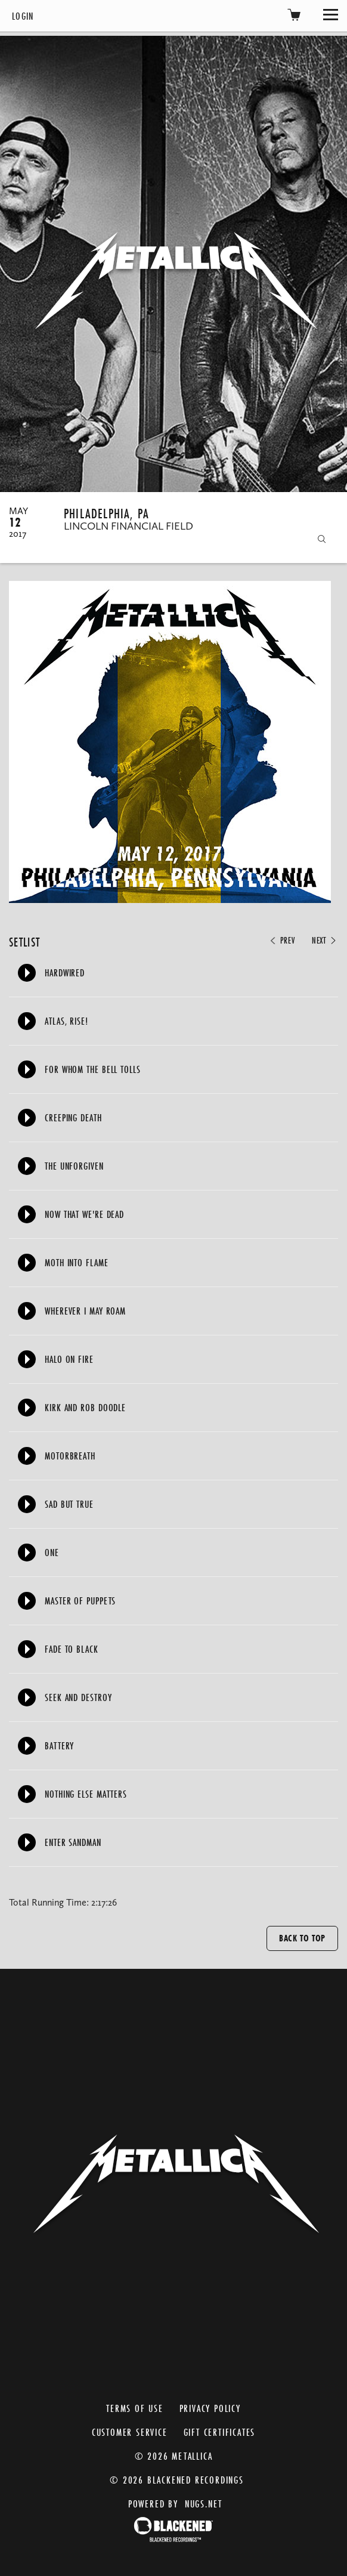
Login (23, 16)
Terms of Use (134, 2408)
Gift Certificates (220, 2432)
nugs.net (203, 2503)
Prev (281, 940)
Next (325, 940)
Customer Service (130, 2432)
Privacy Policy (210, 2408)
